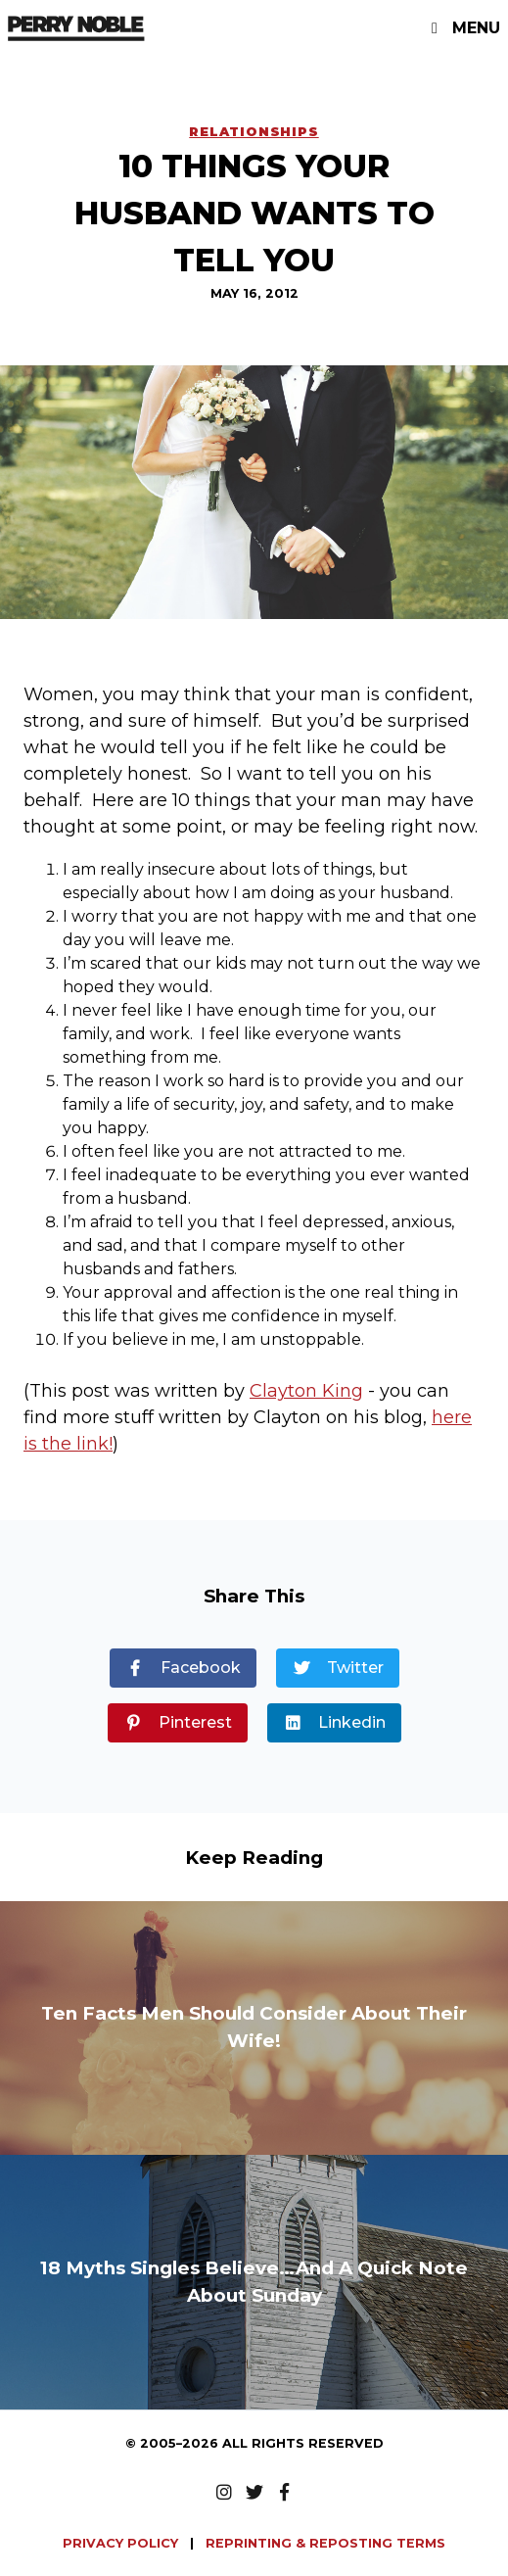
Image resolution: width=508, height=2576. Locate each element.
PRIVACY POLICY (122, 2543)
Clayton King (306, 1391)
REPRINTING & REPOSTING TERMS (325, 2543)
